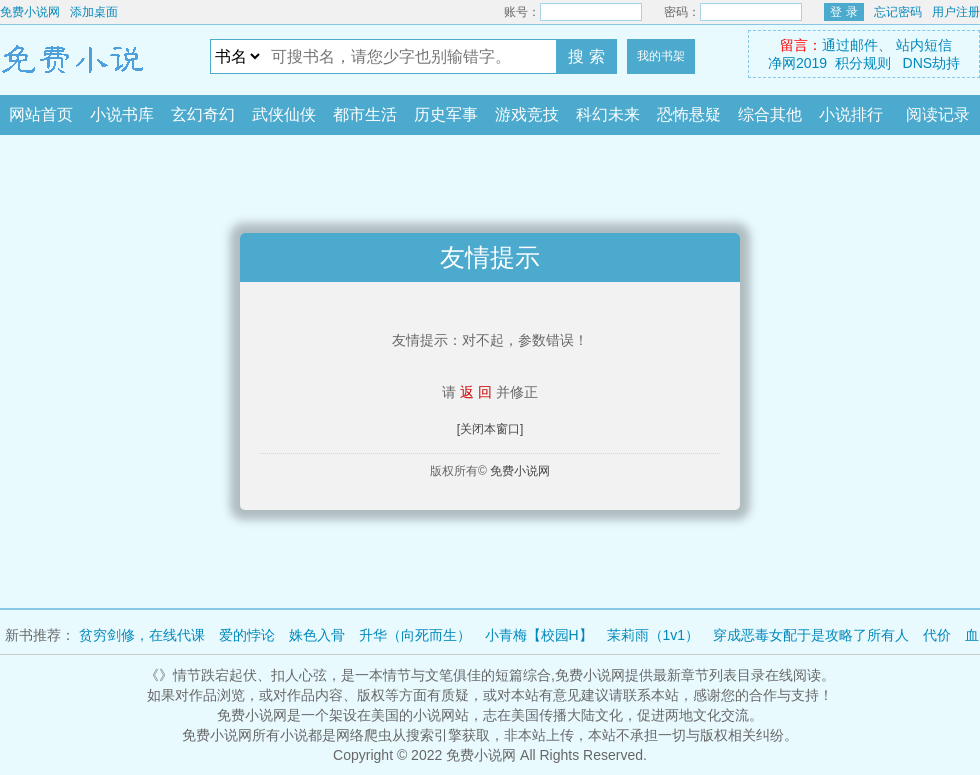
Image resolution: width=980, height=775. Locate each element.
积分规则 (863, 63)
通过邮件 (850, 45)
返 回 (476, 392)
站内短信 (924, 45)
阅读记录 (938, 114)
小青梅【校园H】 (539, 635)
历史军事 (446, 114)
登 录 (843, 12)
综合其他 (770, 114)
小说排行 (851, 114)
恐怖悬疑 (689, 114)
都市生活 (365, 114)
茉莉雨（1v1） (653, 635)
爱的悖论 (247, 635)
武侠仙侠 (284, 114)
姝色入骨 (317, 635)
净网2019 (797, 63)
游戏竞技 (527, 114)
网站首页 (41, 114)
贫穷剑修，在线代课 (142, 635)
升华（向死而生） (415, 635)
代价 (937, 635)
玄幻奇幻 (203, 114)
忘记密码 (898, 12)
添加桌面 (94, 12)
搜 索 (586, 56)
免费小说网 (30, 12)
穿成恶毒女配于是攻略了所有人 (811, 635)
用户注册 (956, 12)
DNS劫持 (932, 63)
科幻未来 (608, 114)
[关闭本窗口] (490, 429)
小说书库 (122, 114)
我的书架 (661, 56)
